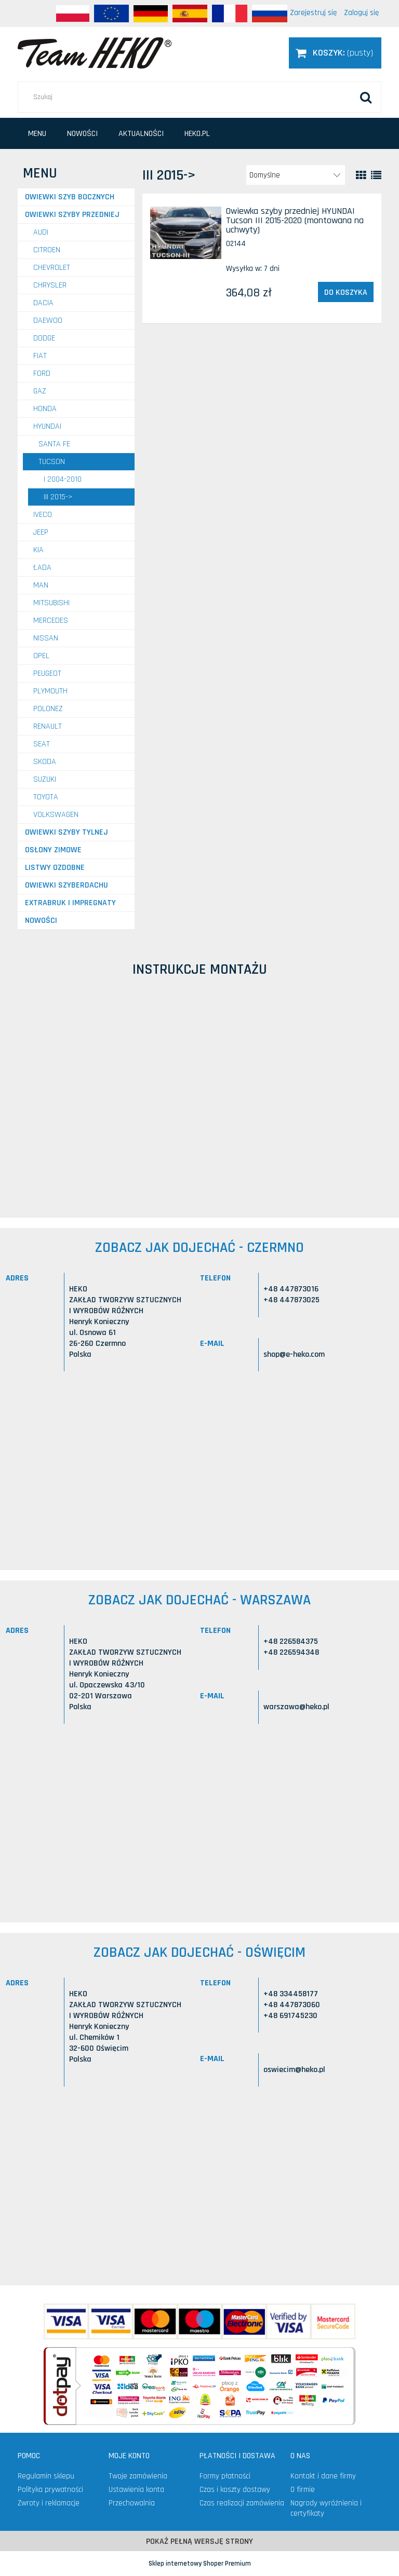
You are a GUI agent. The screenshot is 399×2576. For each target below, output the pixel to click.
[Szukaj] (365, 97)
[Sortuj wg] (295, 175)
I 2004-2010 (63, 479)
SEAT (41, 744)
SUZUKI (44, 779)
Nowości (41, 920)
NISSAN (45, 638)
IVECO (42, 514)
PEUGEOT (47, 673)
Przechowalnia (132, 2503)
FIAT (40, 355)
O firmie (302, 2490)
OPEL (41, 655)
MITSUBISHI (51, 602)
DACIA (43, 302)
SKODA (44, 761)
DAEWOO (47, 320)
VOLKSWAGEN (55, 814)
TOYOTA (45, 797)
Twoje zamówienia (138, 2476)
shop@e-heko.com (294, 1354)
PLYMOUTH (50, 691)
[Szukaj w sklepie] (199, 97)
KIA (38, 549)
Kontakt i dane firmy (323, 2476)
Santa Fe (54, 444)
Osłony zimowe (53, 849)
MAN (40, 585)
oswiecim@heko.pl (294, 2069)
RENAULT (47, 726)
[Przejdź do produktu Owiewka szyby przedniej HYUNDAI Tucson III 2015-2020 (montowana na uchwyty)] (185, 233)
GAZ (39, 391)
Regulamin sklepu (46, 2476)
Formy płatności (225, 2476)
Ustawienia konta (136, 2490)
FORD (41, 373)
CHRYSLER (49, 285)
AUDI (40, 232)
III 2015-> (58, 497)
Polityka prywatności (50, 2490)
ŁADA (42, 567)
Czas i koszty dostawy (235, 2490)
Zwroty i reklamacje (48, 2503)
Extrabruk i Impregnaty (70, 902)
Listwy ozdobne (55, 867)
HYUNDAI (47, 426)
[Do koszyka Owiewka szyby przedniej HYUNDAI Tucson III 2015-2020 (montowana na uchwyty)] (346, 292)
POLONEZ (48, 708)
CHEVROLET (51, 267)
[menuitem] (37, 133)
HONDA (45, 408)
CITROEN (46, 249)
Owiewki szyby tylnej (66, 832)
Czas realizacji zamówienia (242, 2503)
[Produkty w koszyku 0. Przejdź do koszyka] (335, 53)
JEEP (40, 532)
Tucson (51, 461)
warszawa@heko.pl (296, 1706)
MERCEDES (50, 620)
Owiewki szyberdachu (66, 885)
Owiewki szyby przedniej (72, 214)
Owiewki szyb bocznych (69, 197)
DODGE (44, 338)
